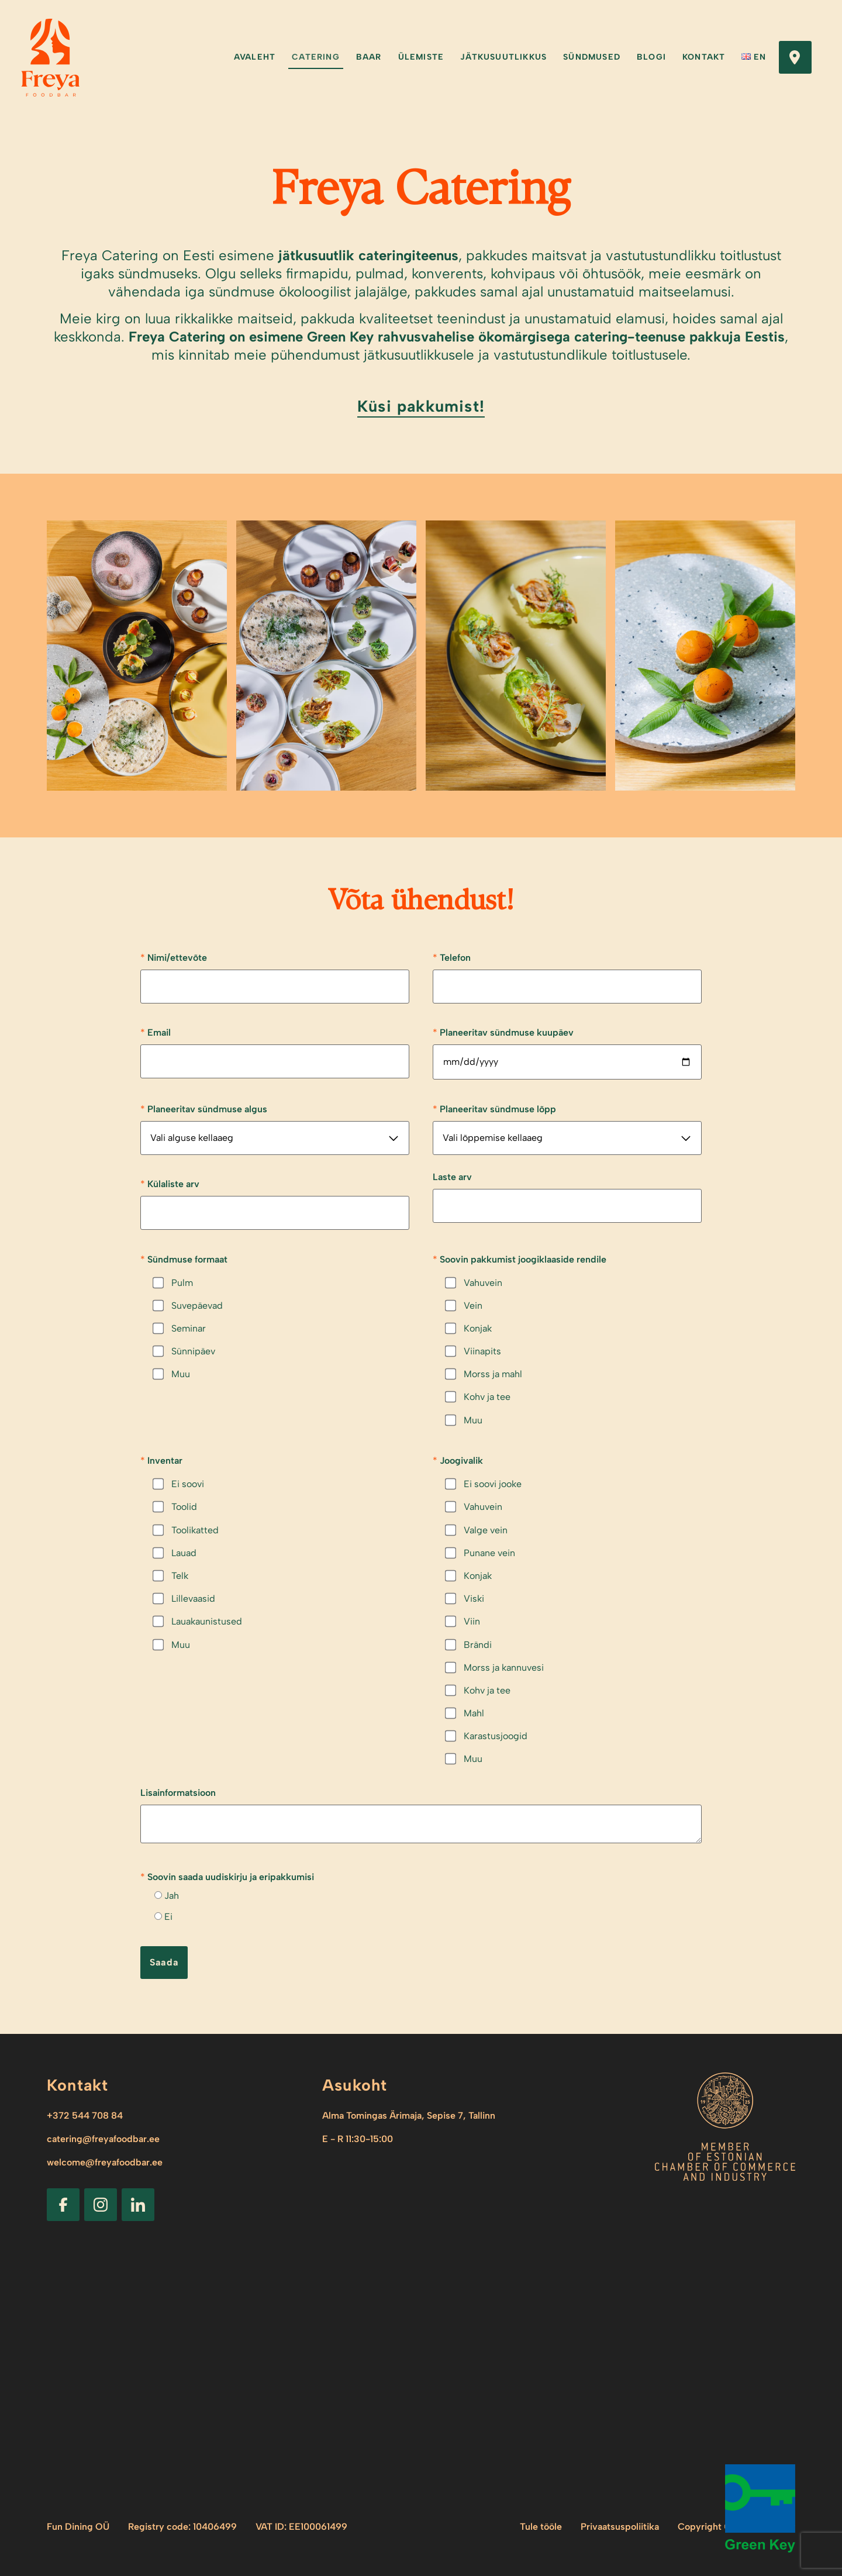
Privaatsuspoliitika (620, 2526)
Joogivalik (458, 1460)
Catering (316, 57)
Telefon (452, 957)
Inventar (161, 1460)
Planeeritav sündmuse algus (203, 1108)
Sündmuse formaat (183, 1259)
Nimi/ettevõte (173, 957)
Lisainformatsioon (178, 1793)
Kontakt (703, 57)
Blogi (651, 57)
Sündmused (591, 57)
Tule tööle (541, 2526)
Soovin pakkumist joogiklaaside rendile (519, 1259)
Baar (369, 57)
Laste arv (452, 1177)
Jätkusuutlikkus (503, 57)
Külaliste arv (169, 1183)
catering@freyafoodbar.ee (103, 2138)
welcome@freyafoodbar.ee (105, 2162)
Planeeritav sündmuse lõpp (494, 1108)
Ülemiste (421, 57)
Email (155, 1032)
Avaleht (254, 57)
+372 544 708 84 (85, 2115)
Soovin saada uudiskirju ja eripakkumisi (227, 1876)
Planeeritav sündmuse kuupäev (503, 1032)
